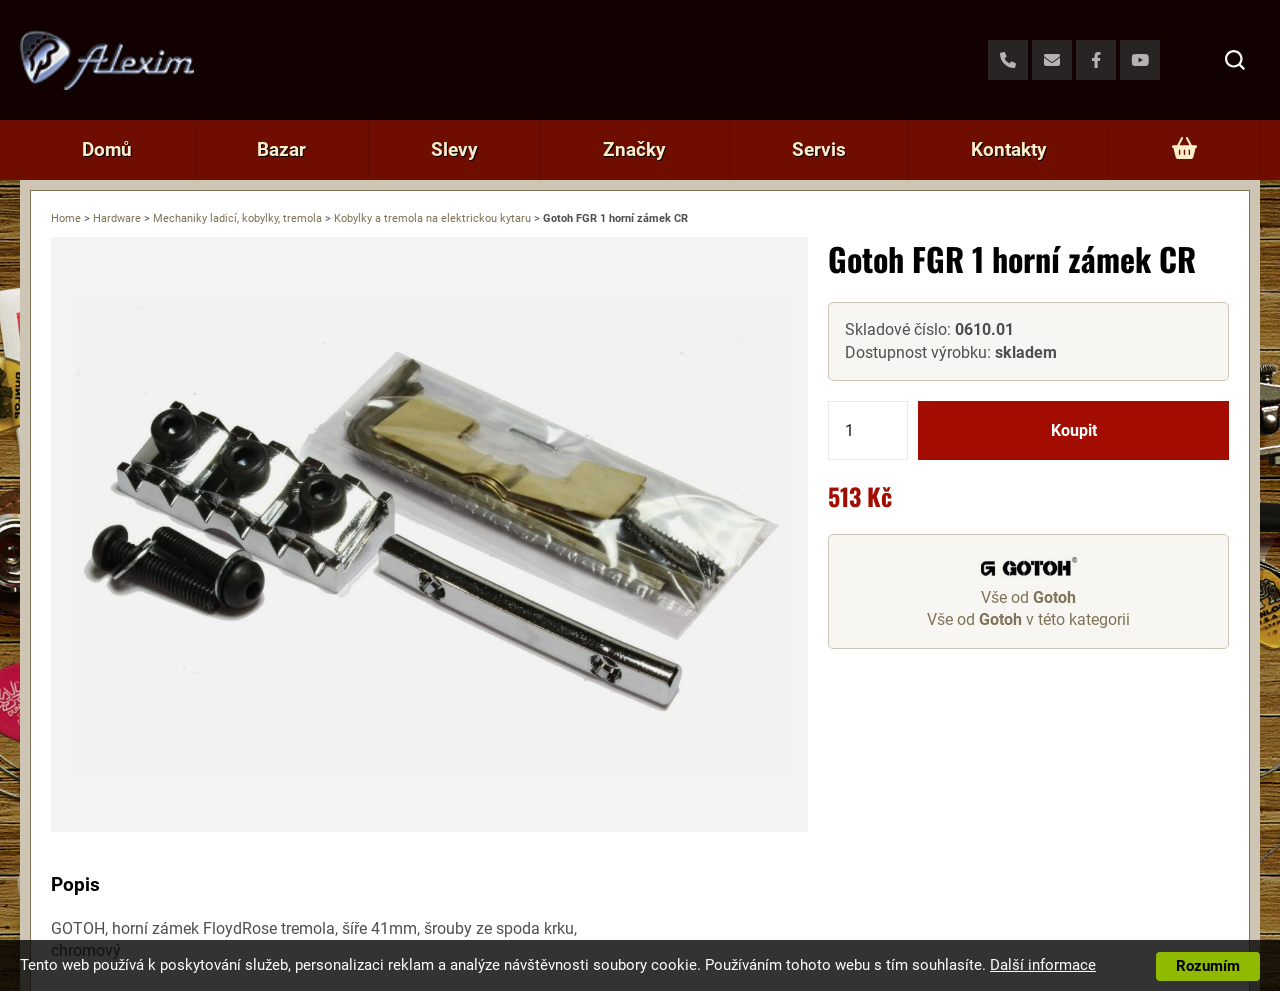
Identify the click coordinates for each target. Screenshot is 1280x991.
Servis (819, 149)
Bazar (281, 149)
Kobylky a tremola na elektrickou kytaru (432, 218)
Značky (634, 149)
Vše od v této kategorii (1028, 619)
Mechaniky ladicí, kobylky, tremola (237, 218)
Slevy (454, 149)
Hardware (117, 218)
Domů (107, 149)
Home (66, 218)
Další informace (1043, 965)
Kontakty (1009, 149)
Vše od (1028, 597)
